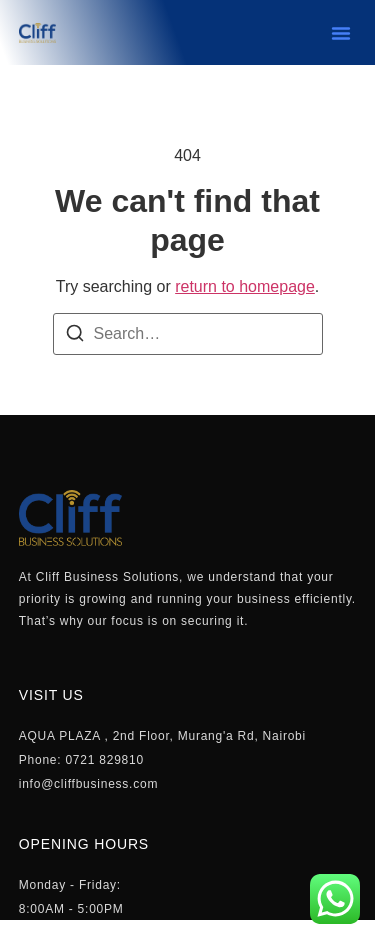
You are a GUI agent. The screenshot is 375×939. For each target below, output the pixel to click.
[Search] (75, 336)
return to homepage (245, 286)
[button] (341, 33)
